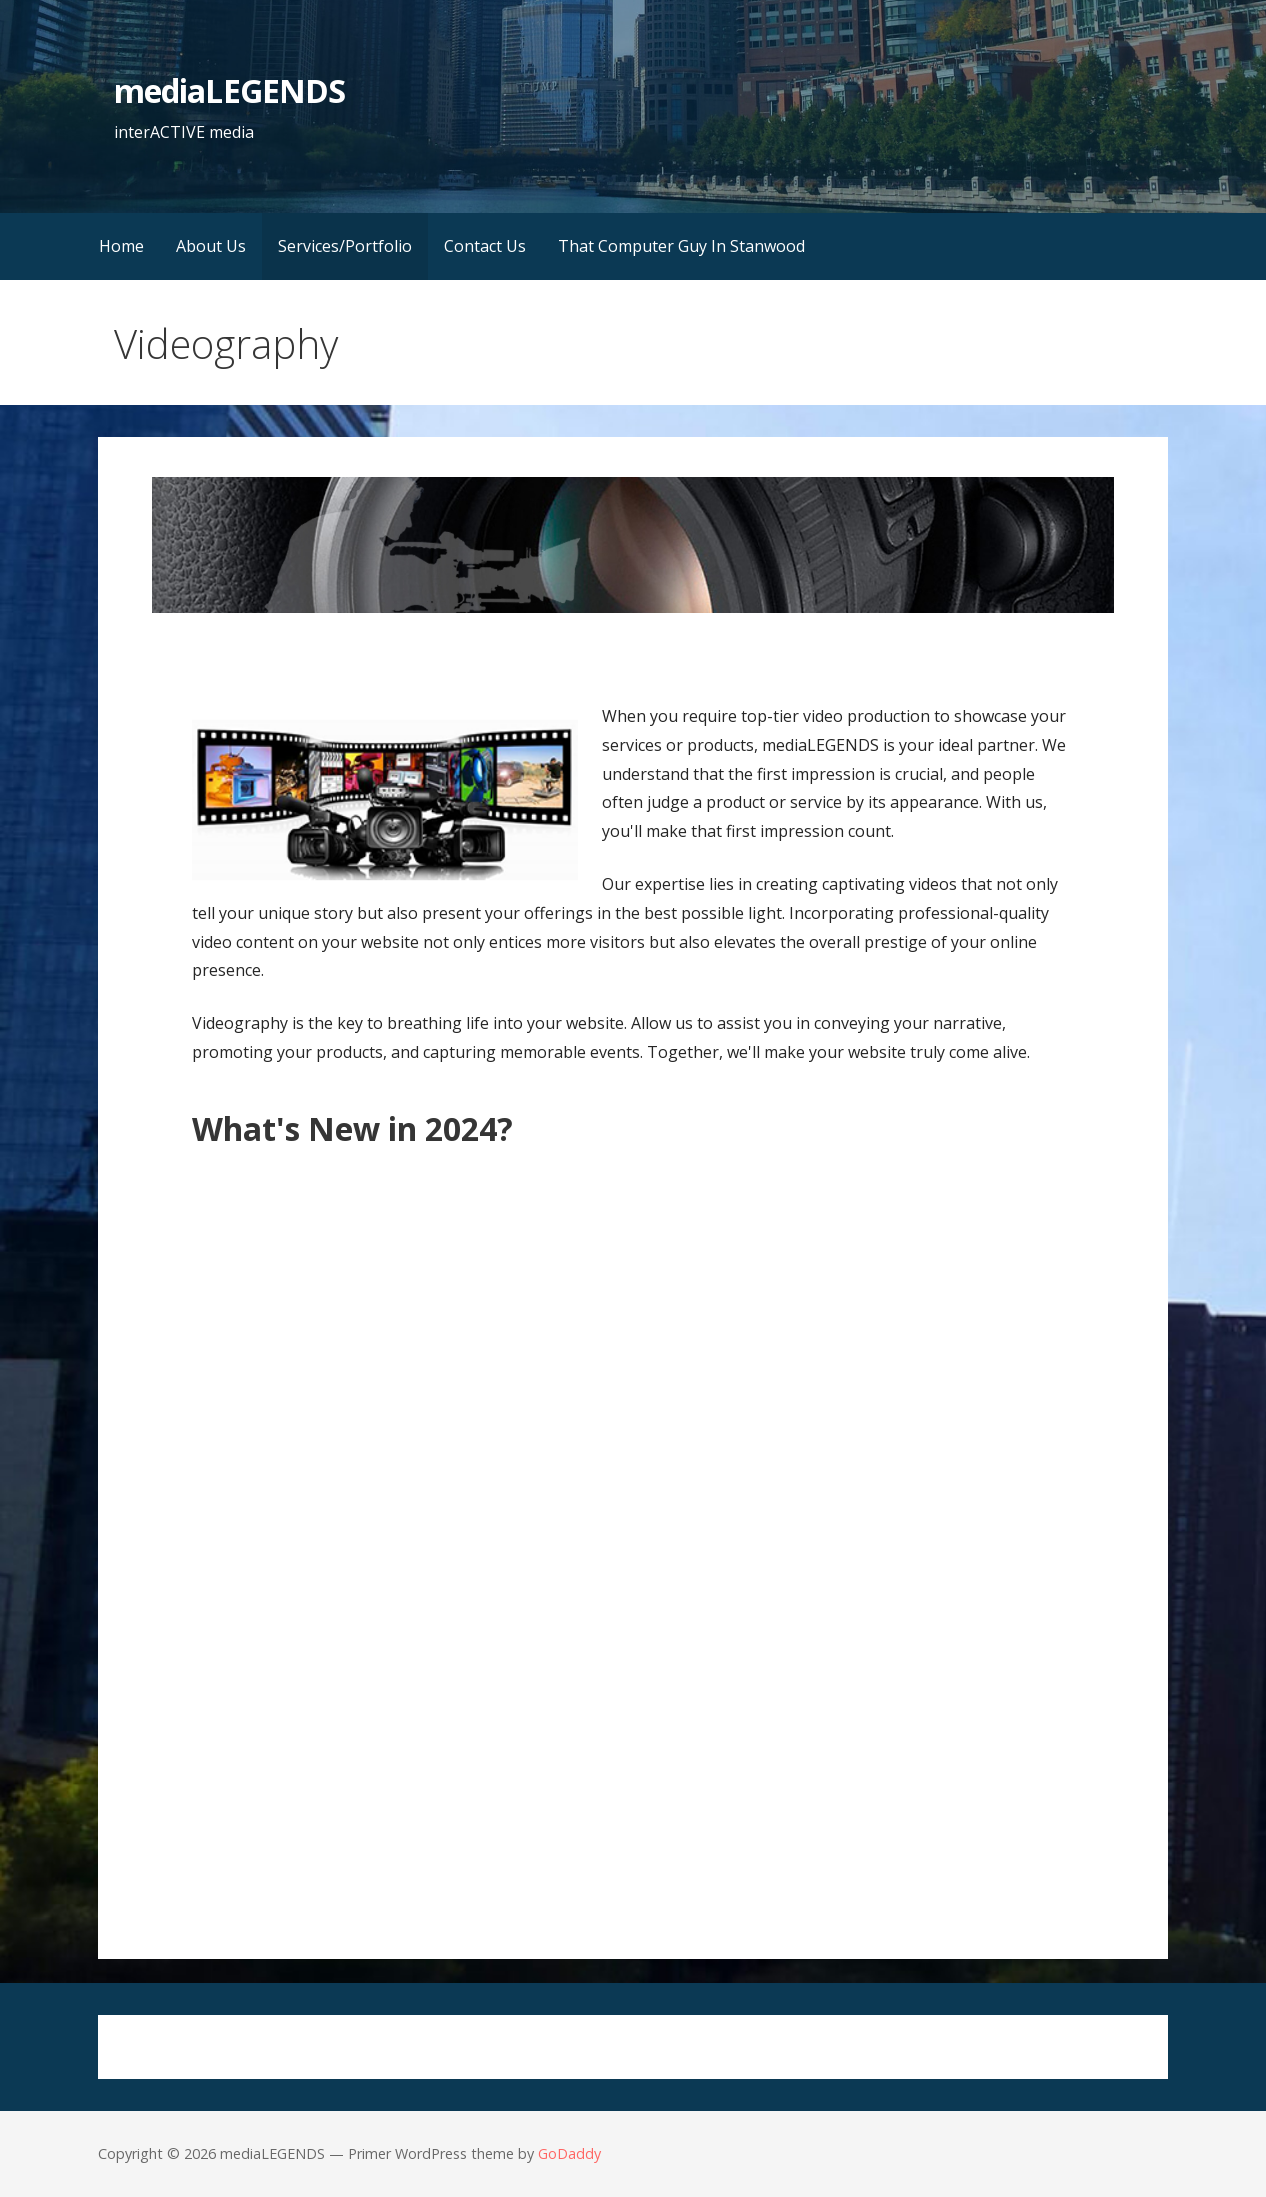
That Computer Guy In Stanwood (681, 246)
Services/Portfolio (345, 246)
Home (121, 246)
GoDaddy (569, 2153)
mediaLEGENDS (229, 90)
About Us (211, 246)
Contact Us (485, 246)
